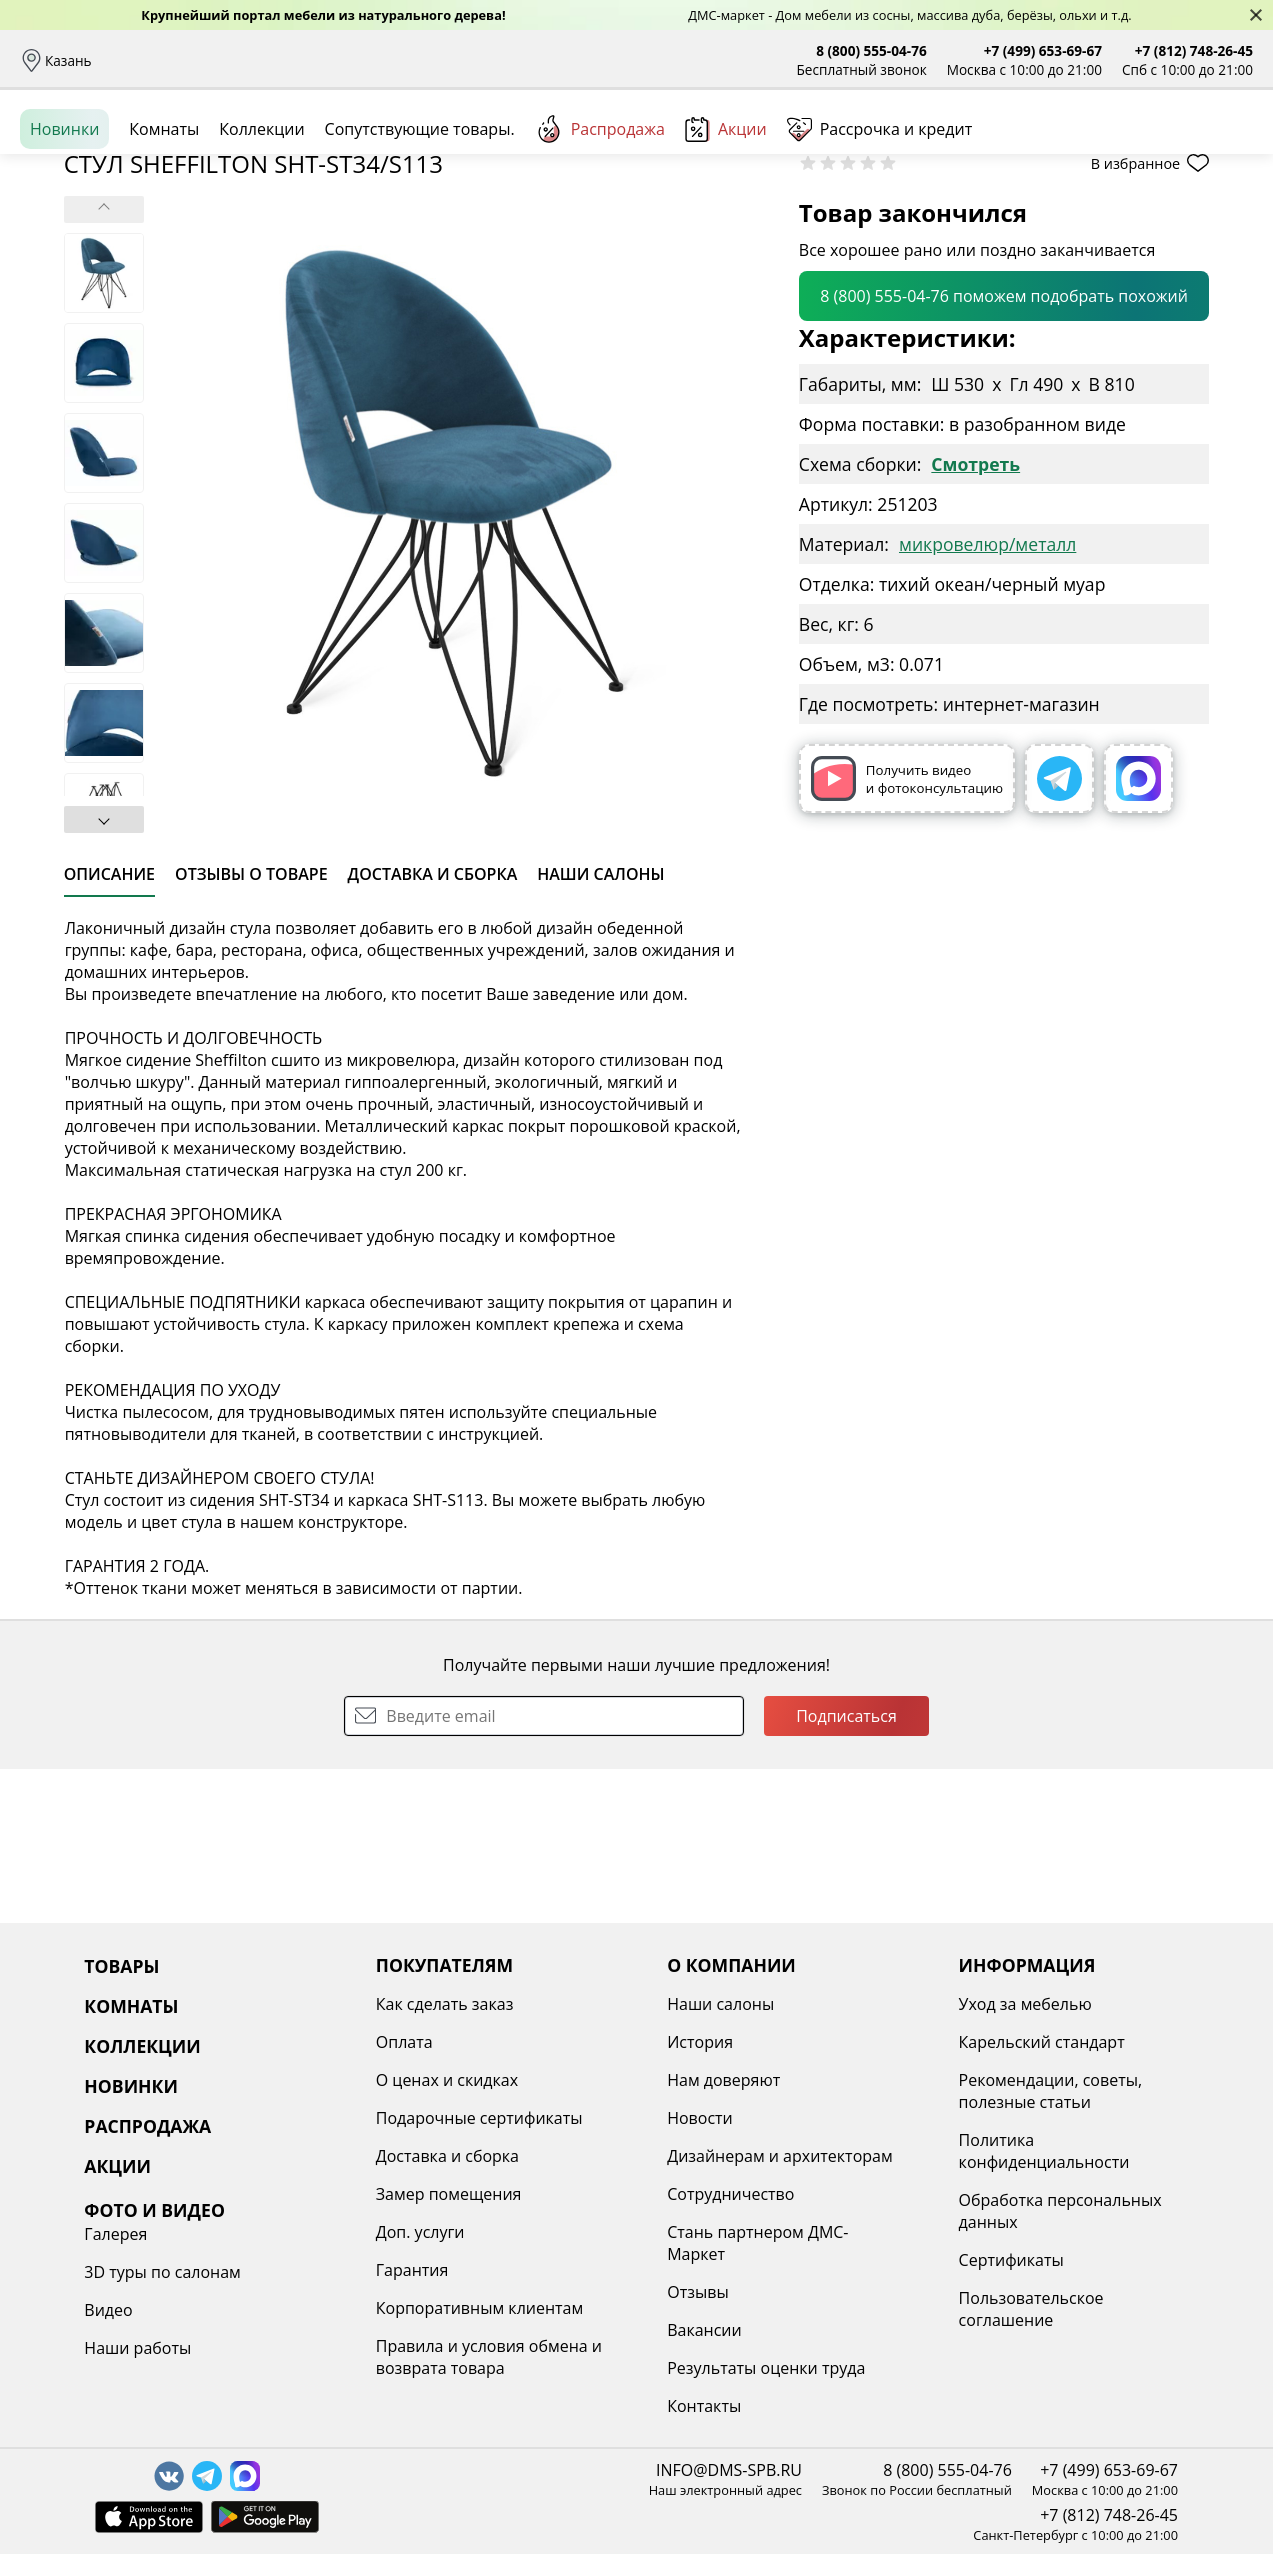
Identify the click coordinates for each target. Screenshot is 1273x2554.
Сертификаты (817, 2260)
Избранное (1134, 149)
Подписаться (846, 1870)
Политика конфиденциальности (850, 2151)
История (556, 2042)
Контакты (560, 2406)
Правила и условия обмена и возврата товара (394, 2357)
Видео (1032, 2080)
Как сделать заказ (350, 2004)
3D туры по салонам (1086, 2042)
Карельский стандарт (848, 2042)
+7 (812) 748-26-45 (1194, 50)
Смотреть (975, 618)
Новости (556, 2118)
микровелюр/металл (987, 698)
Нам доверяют (579, 2080)
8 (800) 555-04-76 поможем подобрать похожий (1004, 450)
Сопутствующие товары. (420, 219)
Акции (726, 219)
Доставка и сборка (173, 60)
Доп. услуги (325, 2232)
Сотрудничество (586, 2194)
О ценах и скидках (352, 2080)
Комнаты (410, 150)
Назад (72, 265)
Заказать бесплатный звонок (1161, 219)
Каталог (276, 150)
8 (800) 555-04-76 (871, 50)
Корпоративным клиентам (384, 2308)
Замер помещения (354, 2194)
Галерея (1039, 2004)
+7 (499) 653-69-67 (1043, 50)
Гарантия (317, 2270)
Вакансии (560, 2330)
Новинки (64, 219)
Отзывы (497, 60)
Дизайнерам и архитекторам (636, 2156)
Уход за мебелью (831, 2004)
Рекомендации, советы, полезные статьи (857, 2091)
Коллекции (261, 219)
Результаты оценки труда (622, 2368)
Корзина (1223, 149)
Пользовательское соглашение (837, 2309)
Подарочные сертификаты (384, 2118)
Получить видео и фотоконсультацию (907, 932)
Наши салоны (588, 60)
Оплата (277, 60)
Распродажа (600, 219)
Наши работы (1061, 2118)
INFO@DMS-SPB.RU (729, 2470)
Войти (1053, 149)
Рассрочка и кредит (387, 60)
